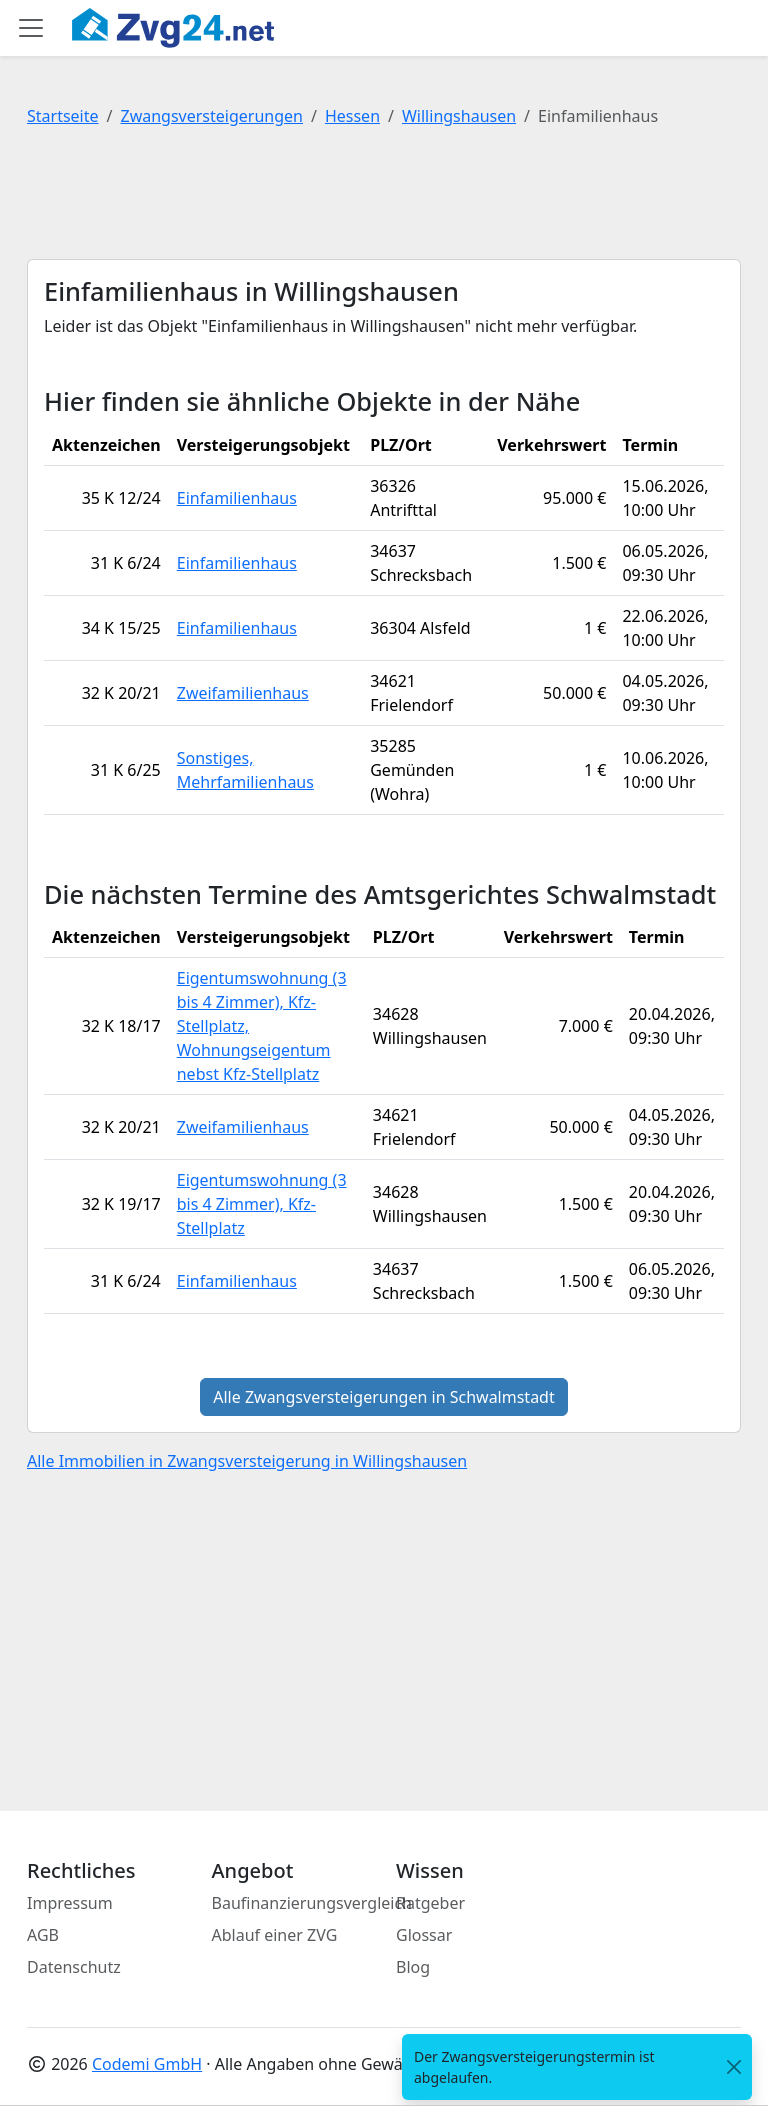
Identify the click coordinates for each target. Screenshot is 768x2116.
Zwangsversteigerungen (212, 116)
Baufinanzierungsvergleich (312, 1903)
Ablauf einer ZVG (275, 1935)
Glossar (424, 1935)
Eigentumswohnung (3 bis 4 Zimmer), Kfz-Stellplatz (262, 1204)
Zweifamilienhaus (243, 693)
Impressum (70, 1903)
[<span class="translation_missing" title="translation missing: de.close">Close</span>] (734, 2067)
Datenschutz (74, 1967)
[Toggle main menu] (31, 28)
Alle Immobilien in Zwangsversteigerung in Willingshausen (247, 1461)
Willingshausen (459, 116)
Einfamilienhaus (237, 498)
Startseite (63, 116)
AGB (43, 1935)
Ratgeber (430, 1903)
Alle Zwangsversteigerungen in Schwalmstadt (383, 1397)
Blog (413, 1967)
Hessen (352, 116)
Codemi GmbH (147, 2064)
